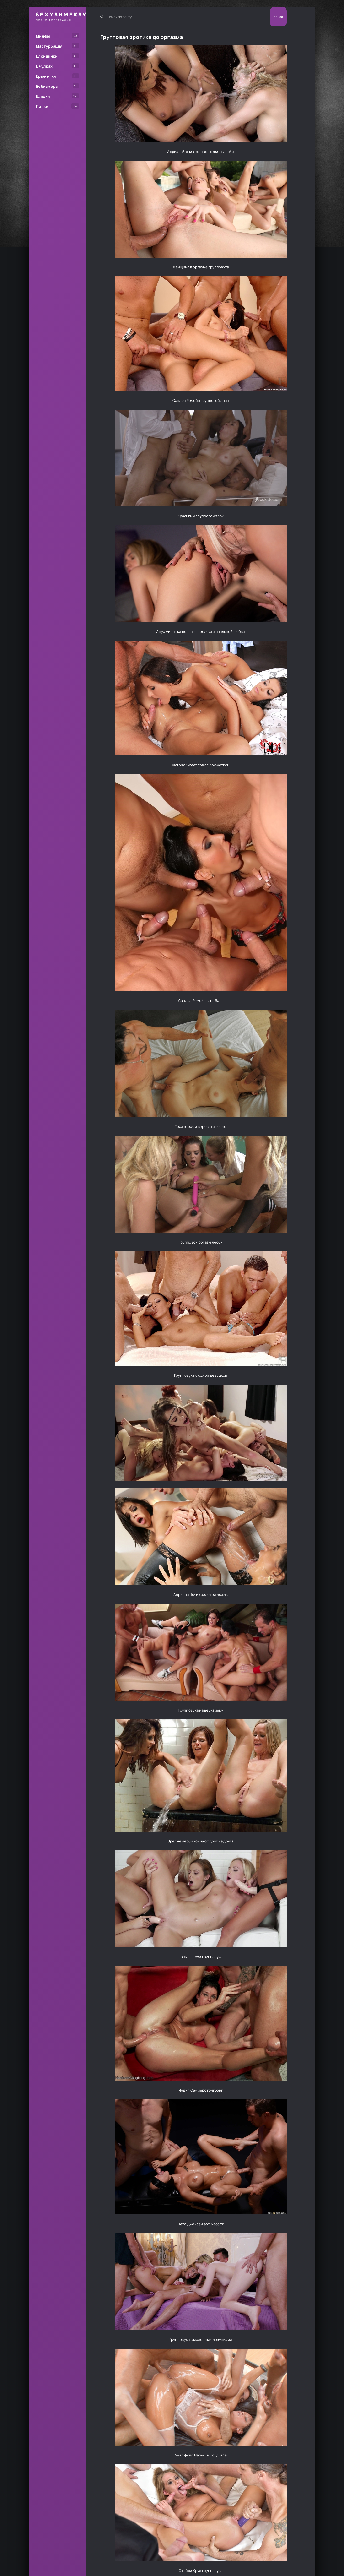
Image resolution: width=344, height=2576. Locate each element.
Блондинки (47, 56)
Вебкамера (47, 86)
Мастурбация (49, 46)
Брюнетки (46, 76)
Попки (42, 106)
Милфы (43, 36)
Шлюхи (43, 96)
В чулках (44, 66)
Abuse (278, 17)
